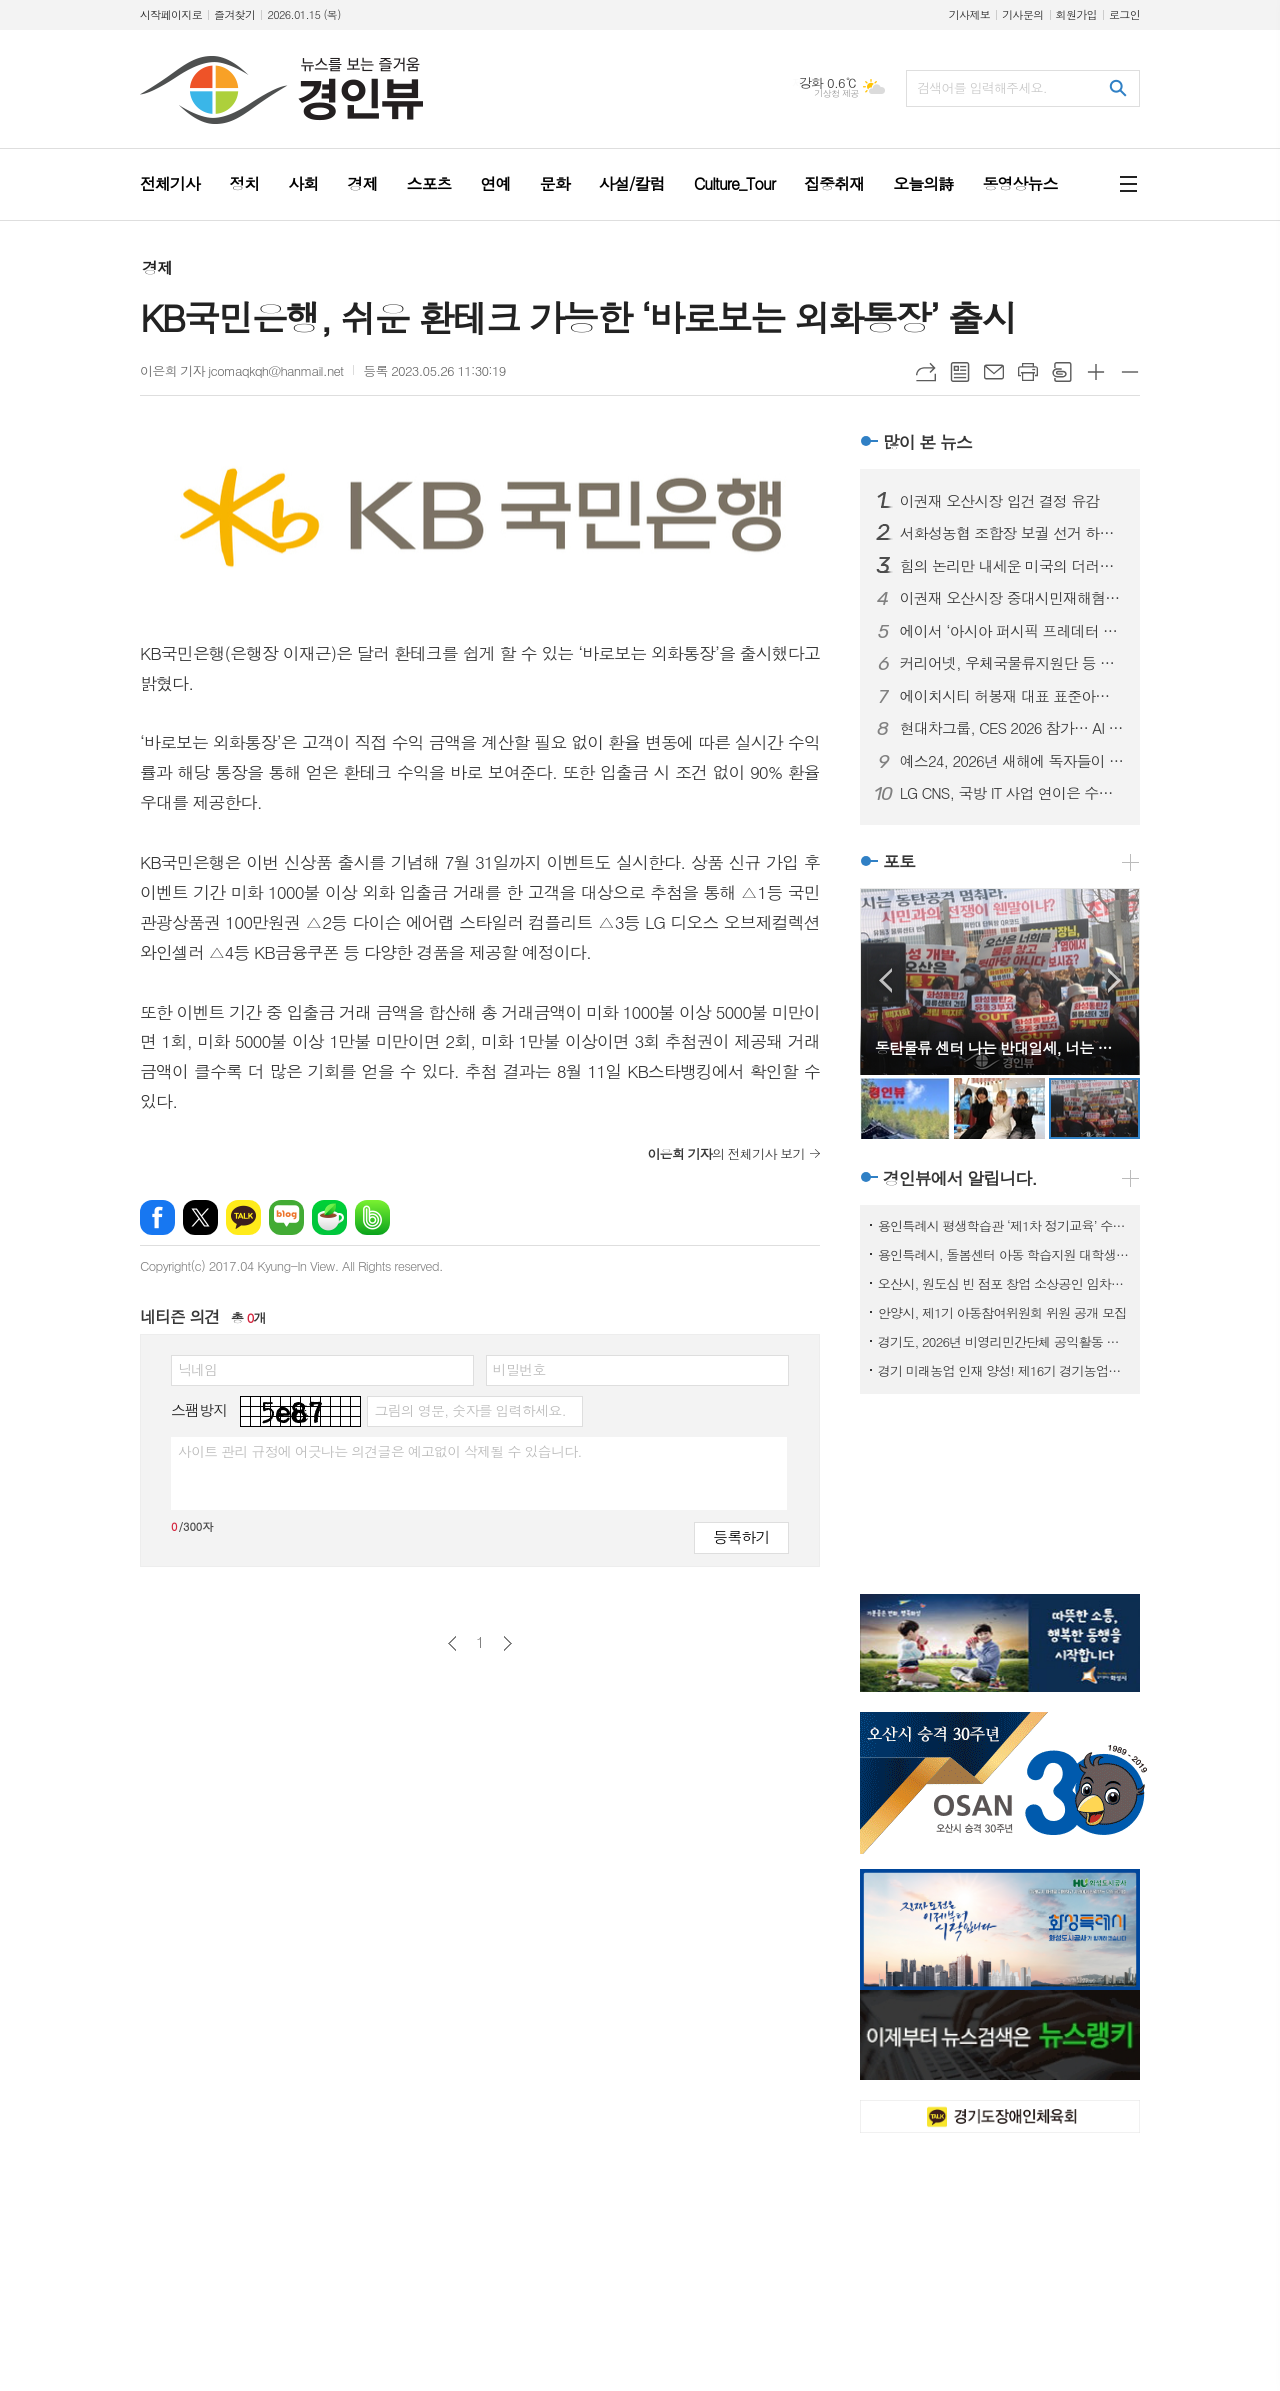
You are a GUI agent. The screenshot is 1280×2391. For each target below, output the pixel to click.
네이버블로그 (286, 1217)
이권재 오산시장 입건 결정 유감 (1000, 501)
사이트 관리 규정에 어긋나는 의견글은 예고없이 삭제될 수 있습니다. (380, 1451)
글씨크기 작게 (1130, 372)
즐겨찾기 (234, 14)
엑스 (200, 1217)
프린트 (1028, 372)
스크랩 (1062, 372)
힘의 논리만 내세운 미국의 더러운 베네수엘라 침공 (1012, 566)
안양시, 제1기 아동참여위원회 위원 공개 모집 (1002, 1312)
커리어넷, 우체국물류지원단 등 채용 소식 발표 (1012, 663)
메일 (994, 372)
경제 (157, 267)
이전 (452, 1643)
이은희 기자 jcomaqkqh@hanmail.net (241, 370)
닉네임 (197, 1369)
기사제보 (969, 14)
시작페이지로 (171, 14)
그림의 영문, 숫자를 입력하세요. (469, 1410)
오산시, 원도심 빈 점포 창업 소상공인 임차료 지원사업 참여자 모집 (1004, 1283)
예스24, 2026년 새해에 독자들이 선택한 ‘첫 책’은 (1012, 761)
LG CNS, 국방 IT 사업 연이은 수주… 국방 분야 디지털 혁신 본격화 (1012, 793)
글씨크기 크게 (1096, 372)
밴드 (372, 1217)
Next (1114, 980)
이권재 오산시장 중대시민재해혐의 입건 (1012, 598)
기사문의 (1022, 14)
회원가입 (1076, 14)
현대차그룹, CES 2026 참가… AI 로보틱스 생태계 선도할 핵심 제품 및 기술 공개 (1012, 728)
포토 (899, 861)
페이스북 (157, 1217)
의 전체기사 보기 (725, 1153)
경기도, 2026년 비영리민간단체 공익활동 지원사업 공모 (1004, 1341)
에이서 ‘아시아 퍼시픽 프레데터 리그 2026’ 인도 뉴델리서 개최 (1012, 631)
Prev (885, 980)
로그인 (1124, 14)
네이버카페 (329, 1217)
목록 (960, 372)
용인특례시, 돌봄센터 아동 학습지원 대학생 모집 (1004, 1254)
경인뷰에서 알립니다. (960, 1178)
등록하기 (741, 1536)
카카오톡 (243, 1217)
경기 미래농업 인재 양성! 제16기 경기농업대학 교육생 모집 (1004, 1370)
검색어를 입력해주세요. (982, 87)
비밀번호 (519, 1369)
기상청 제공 (836, 93)
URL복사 (926, 372)
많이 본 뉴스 (927, 442)
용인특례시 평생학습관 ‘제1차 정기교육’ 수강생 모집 (1004, 1225)
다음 (507, 1643)
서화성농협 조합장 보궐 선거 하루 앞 (1012, 533)
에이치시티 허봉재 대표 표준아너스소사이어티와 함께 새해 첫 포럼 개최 (1012, 696)
